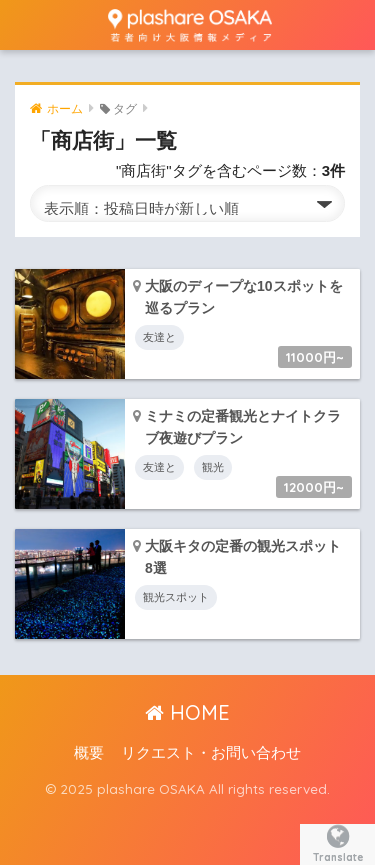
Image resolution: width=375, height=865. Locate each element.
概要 (89, 753)
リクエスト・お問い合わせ (211, 753)
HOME (187, 712)
